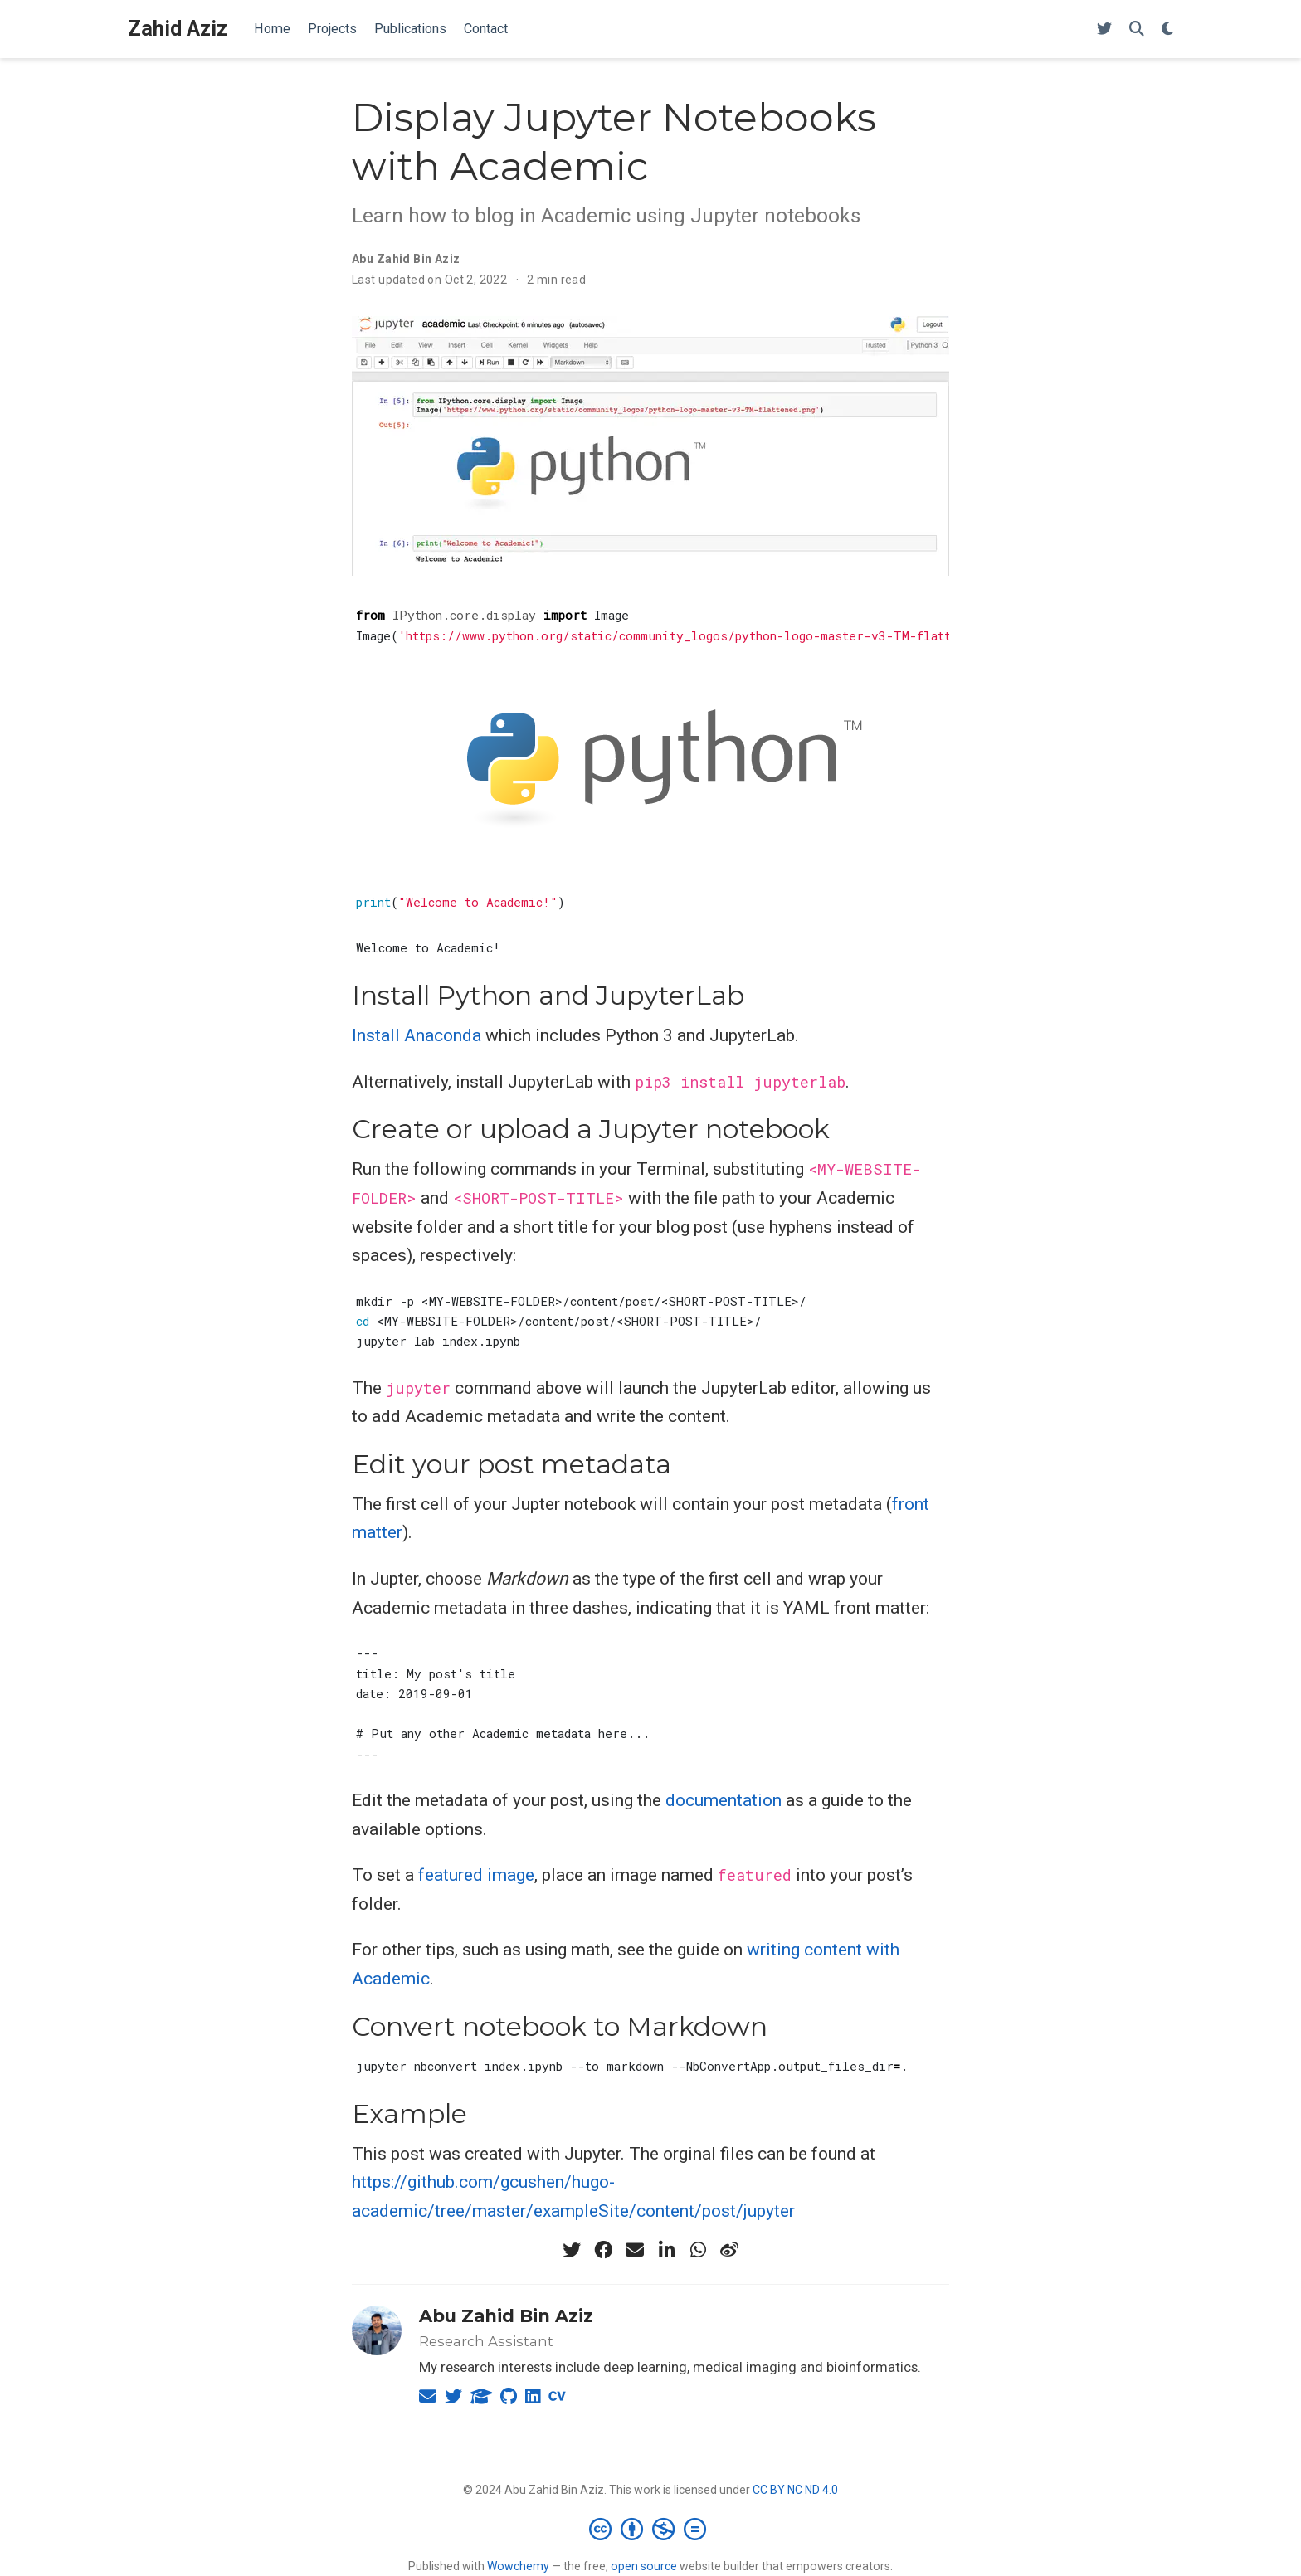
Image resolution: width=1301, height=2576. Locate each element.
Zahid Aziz (177, 29)
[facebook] (603, 2250)
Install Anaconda (416, 1035)
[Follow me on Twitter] (1104, 29)
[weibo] (729, 2250)
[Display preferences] (1167, 29)
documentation (723, 1800)
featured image (476, 1875)
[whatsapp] (697, 2250)
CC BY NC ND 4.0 (795, 2489)
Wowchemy (518, 2566)
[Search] (1136, 29)
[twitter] (571, 2250)
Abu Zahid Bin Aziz (406, 258)
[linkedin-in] (666, 2250)
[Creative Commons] (651, 2528)
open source (644, 2566)
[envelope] (634, 2250)
